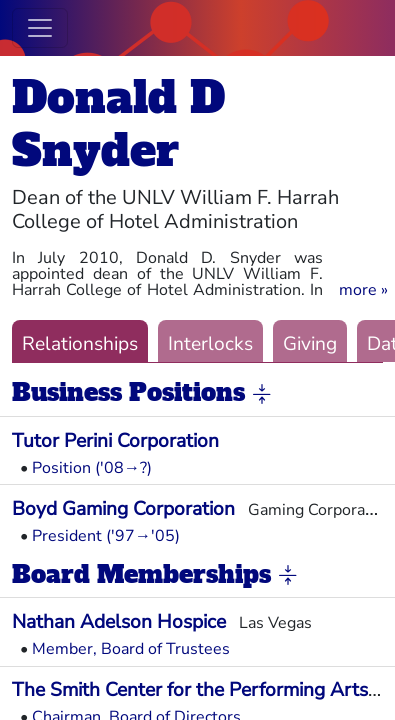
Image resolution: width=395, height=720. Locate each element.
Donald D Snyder (118, 124)
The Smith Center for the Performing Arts (190, 690)
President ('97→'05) (106, 536)
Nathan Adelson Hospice (119, 622)
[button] (363, 290)
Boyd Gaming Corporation (123, 509)
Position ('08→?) (92, 468)
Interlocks (210, 344)
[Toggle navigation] (40, 28)
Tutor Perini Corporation (115, 441)
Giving (310, 344)
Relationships (80, 344)
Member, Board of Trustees (131, 649)
